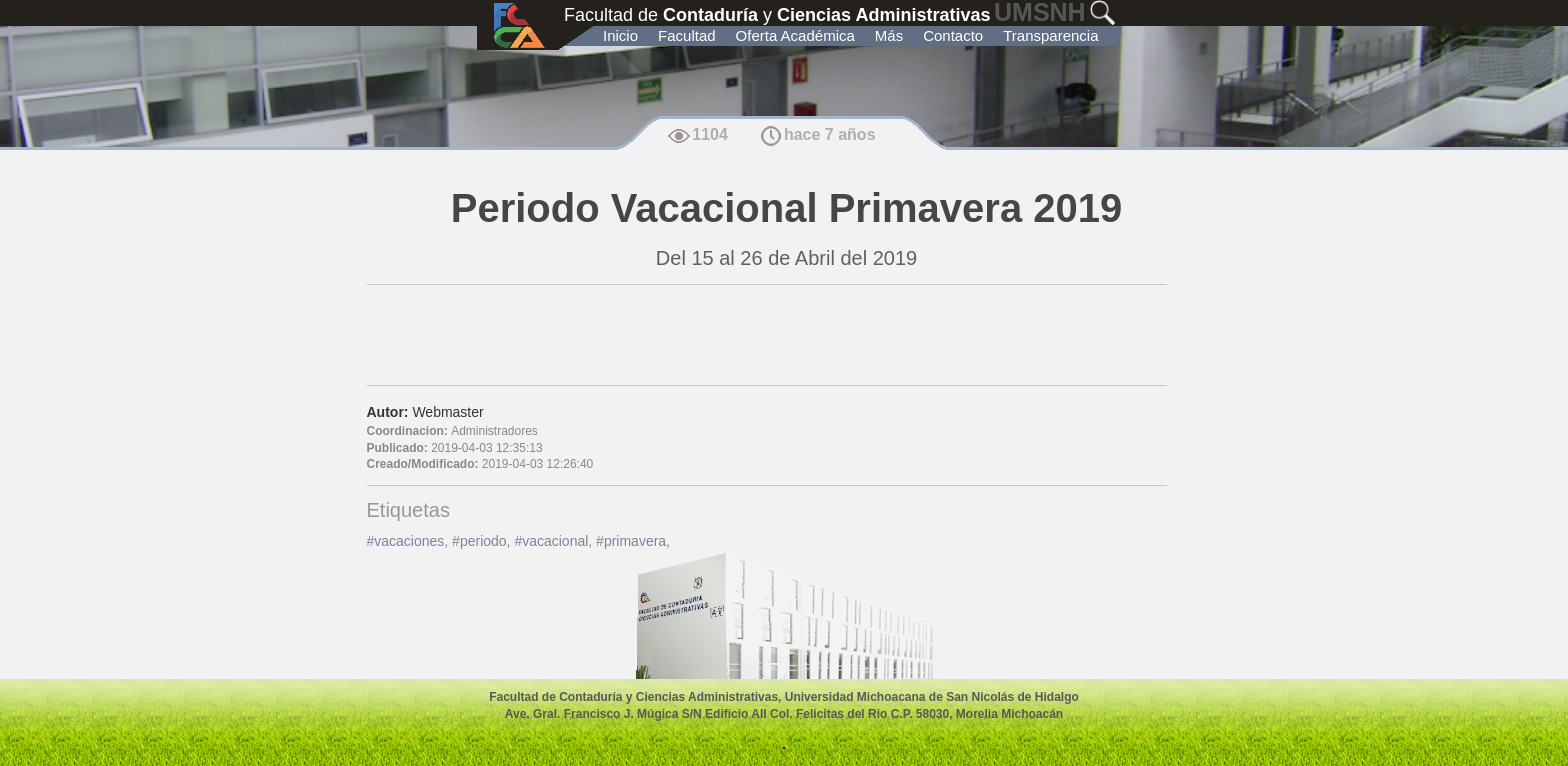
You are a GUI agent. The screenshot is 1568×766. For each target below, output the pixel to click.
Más (889, 35)
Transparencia (1050, 35)
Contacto (953, 35)
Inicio (620, 35)
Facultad (687, 35)
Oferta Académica (795, 35)
